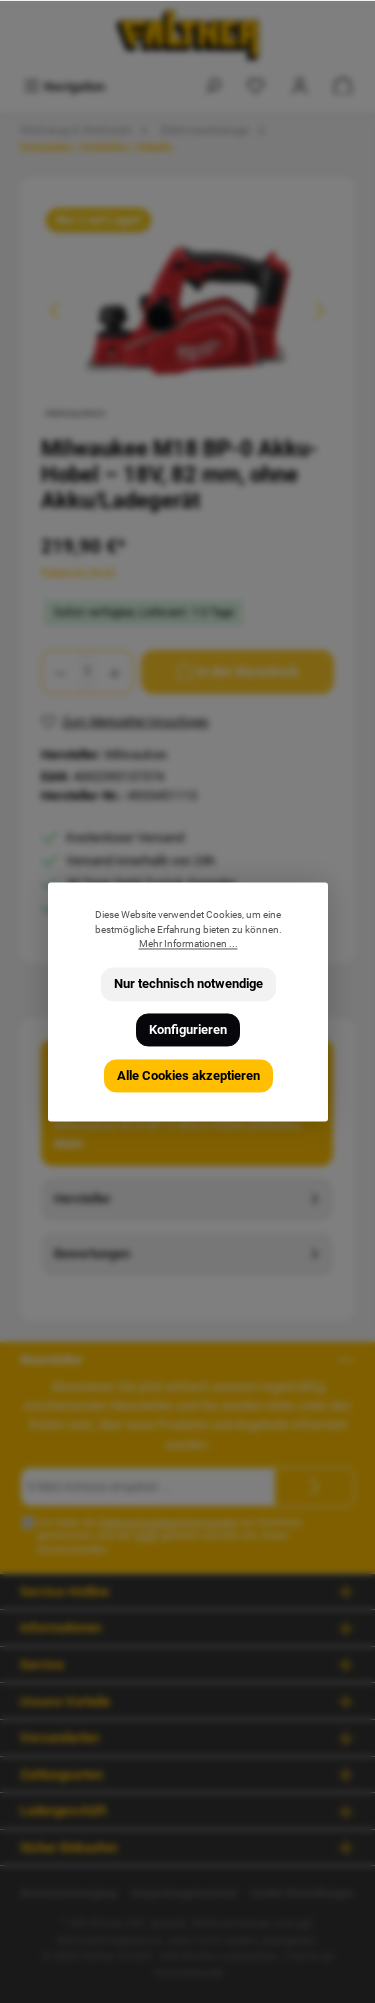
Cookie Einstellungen (302, 1893)
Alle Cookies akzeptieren (187, 1075)
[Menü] (64, 86)
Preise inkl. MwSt (78, 571)
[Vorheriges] (56, 310)
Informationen (60, 1627)
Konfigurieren (188, 1029)
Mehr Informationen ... (187, 944)
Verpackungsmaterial (183, 1893)
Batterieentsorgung (69, 1893)
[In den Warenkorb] (237, 672)
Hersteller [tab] (188, 1198)
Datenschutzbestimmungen (168, 1522)
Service (42, 1664)
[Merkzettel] (256, 86)
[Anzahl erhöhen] (115, 672)
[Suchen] (213, 86)
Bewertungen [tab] (188, 1253)
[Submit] (315, 1487)
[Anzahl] (87, 672)
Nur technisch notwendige (187, 984)
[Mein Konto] (300, 86)
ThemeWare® (188, 1973)
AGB (146, 1535)
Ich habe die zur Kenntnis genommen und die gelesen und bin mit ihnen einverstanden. (169, 1536)
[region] (187, 310)
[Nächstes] (319, 310)
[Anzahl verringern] (60, 672)
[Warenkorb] (343, 86)
